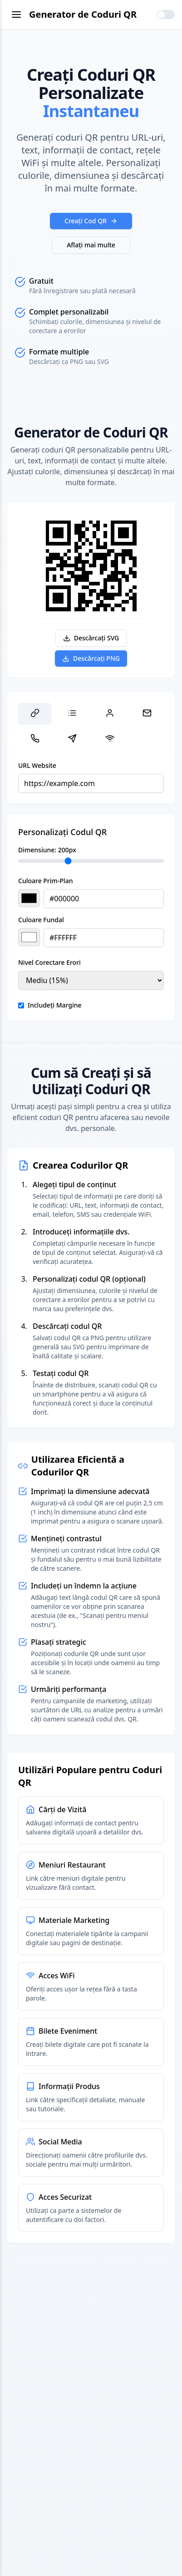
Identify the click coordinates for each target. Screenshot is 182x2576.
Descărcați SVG (91, 638)
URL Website (37, 765)
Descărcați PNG (91, 658)
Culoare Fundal (41, 919)
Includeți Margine (55, 1005)
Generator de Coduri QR (83, 14)
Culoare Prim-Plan (45, 880)
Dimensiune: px (47, 850)
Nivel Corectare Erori (49, 962)
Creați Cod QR (91, 220)
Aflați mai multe (91, 245)
